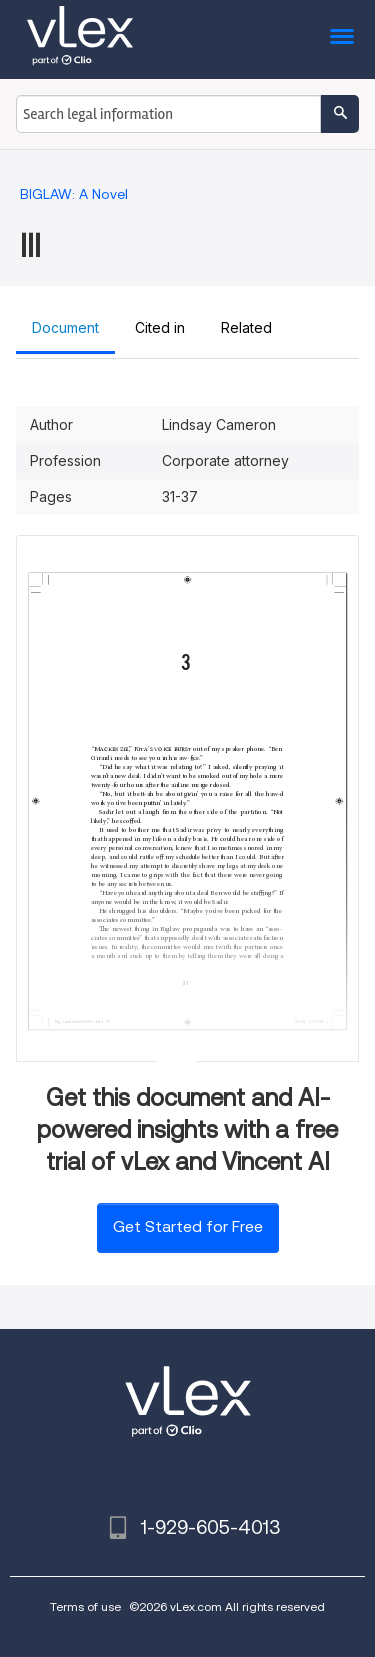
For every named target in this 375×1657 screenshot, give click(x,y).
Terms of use (85, 1606)
